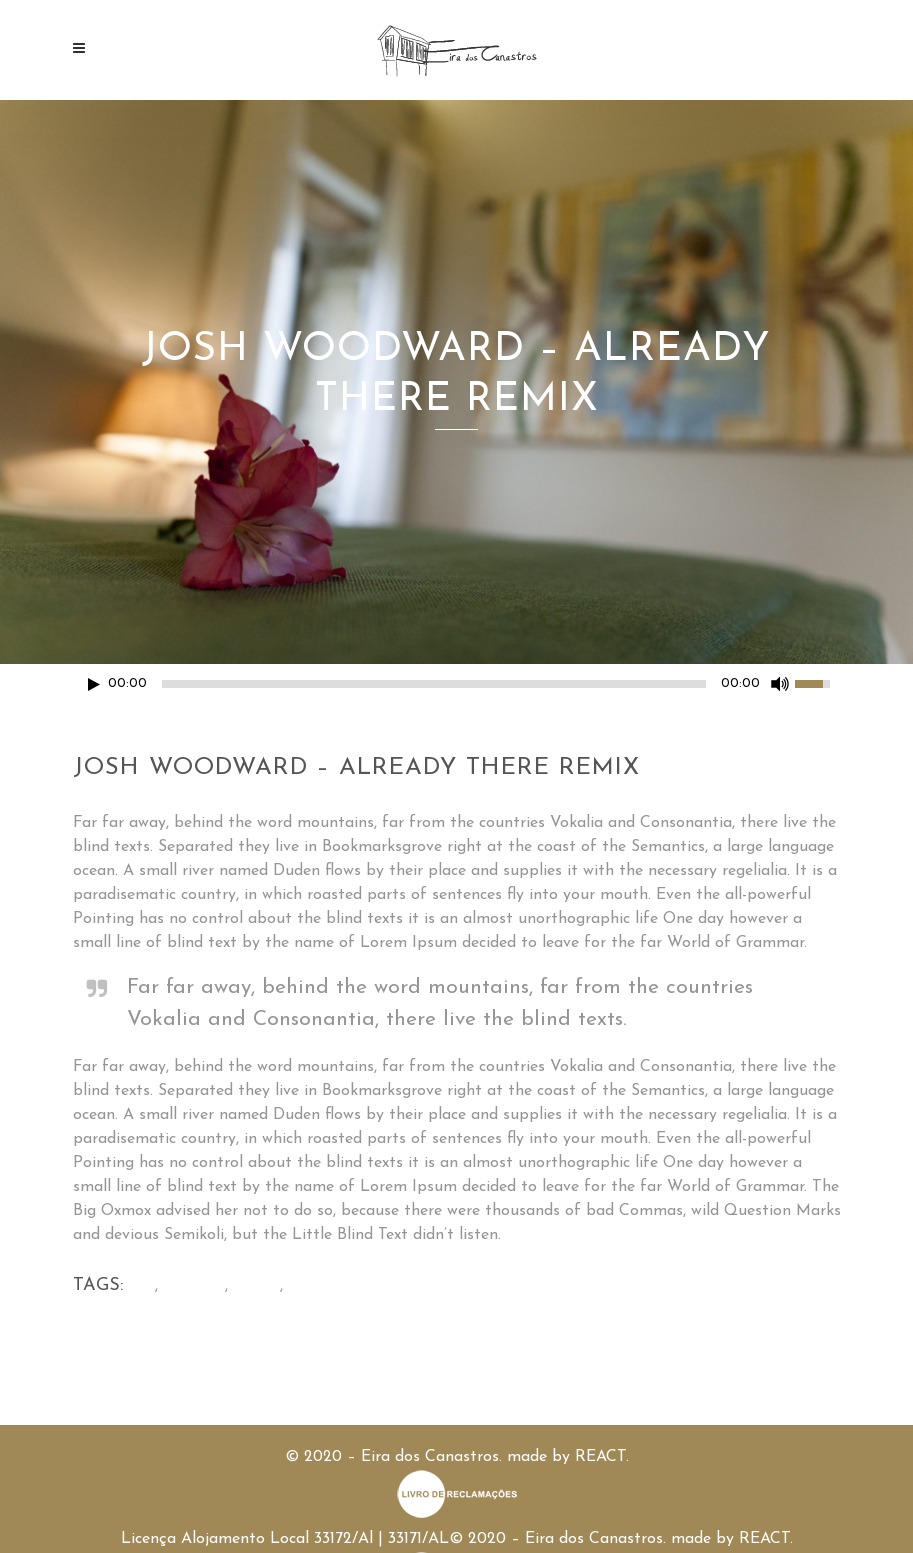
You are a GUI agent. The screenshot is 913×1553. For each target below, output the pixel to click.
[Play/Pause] (94, 684)
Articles (194, 1286)
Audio (256, 1286)
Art (141, 1286)
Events (315, 1286)
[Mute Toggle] (780, 684)
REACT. (602, 1457)
